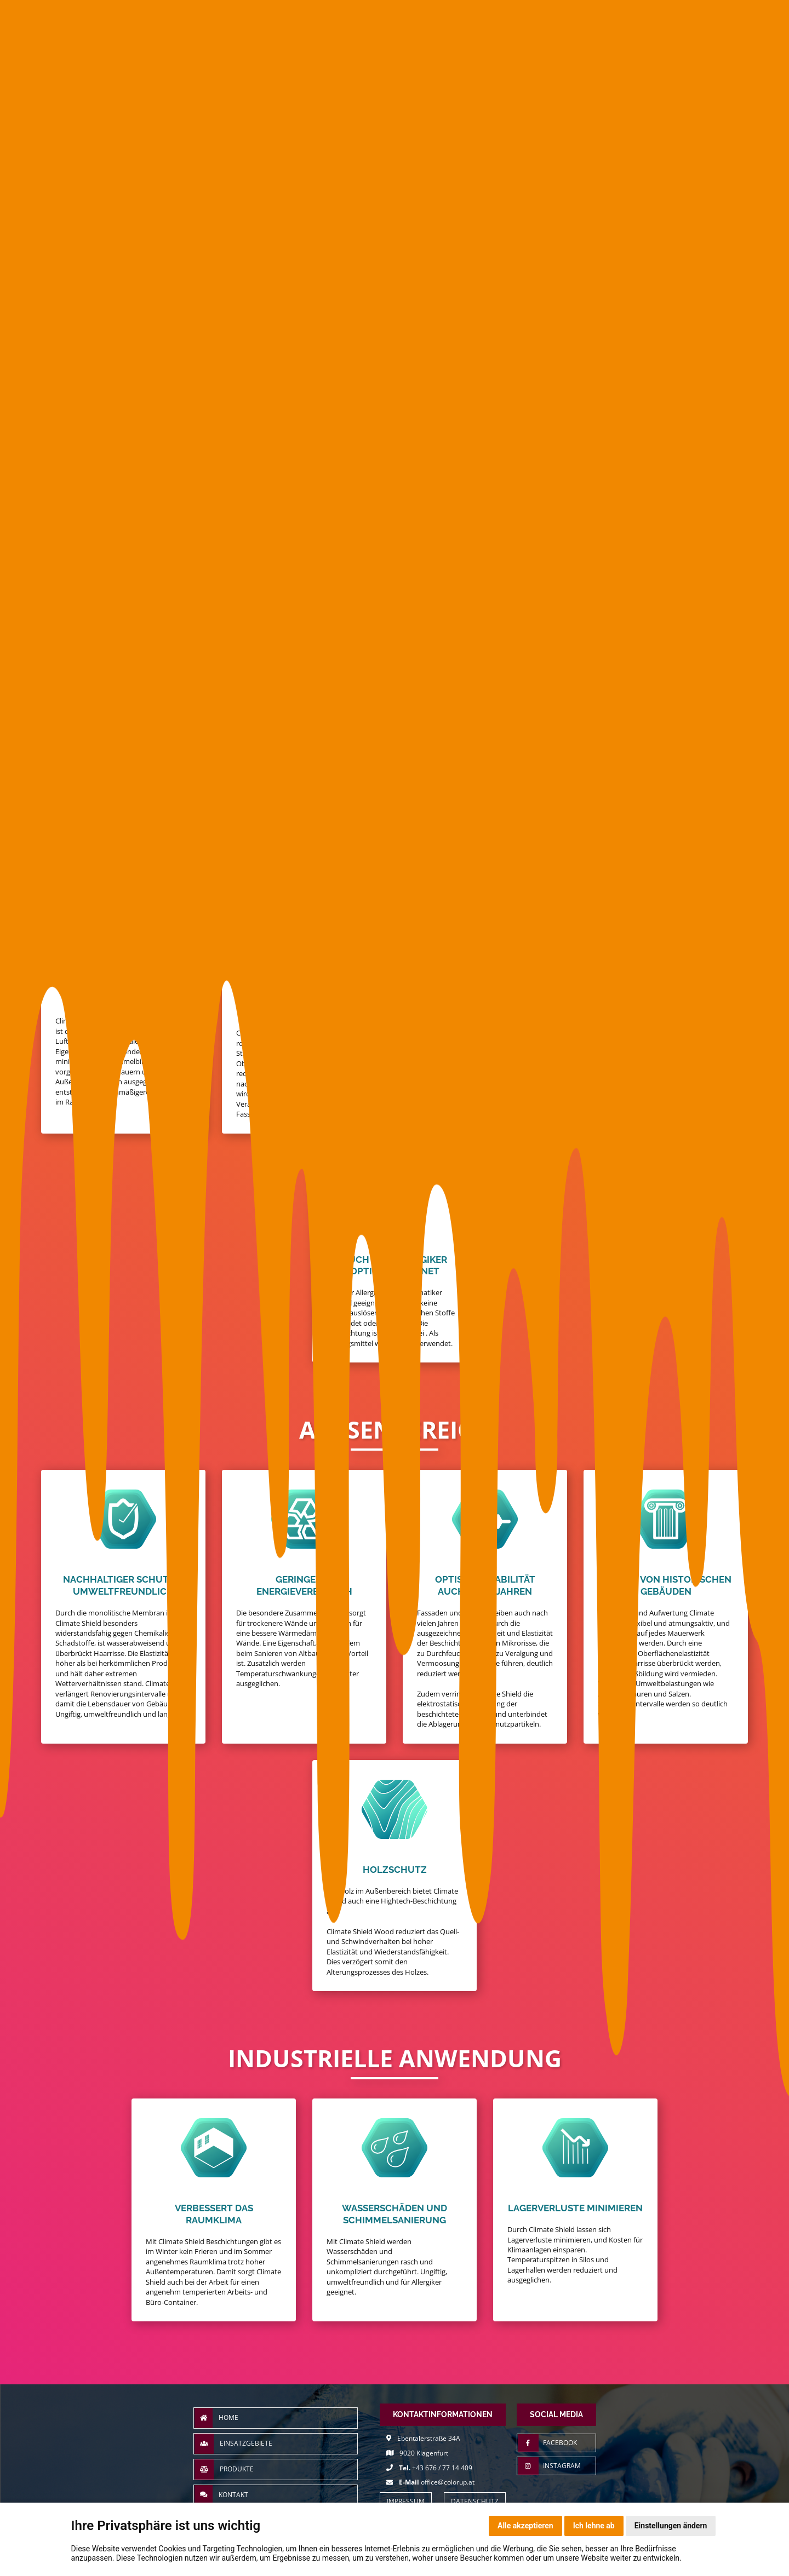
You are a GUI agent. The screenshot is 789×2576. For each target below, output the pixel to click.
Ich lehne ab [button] (594, 2525)
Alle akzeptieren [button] (525, 2525)
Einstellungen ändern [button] (670, 2525)
